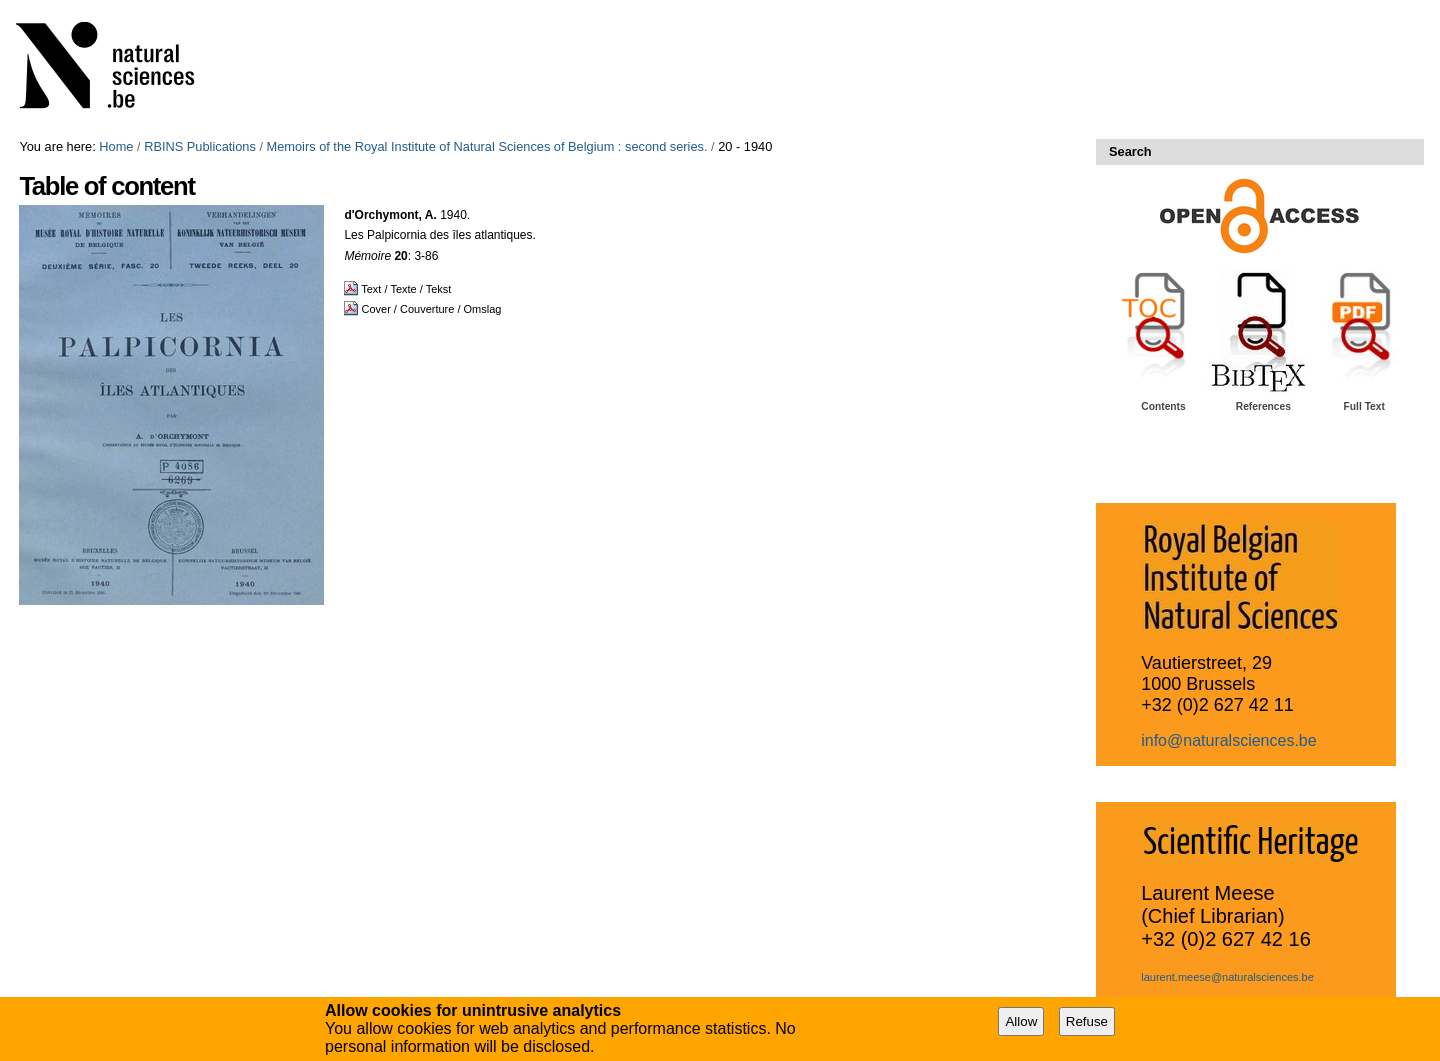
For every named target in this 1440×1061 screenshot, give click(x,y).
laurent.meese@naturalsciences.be (1227, 977)
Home (116, 146)
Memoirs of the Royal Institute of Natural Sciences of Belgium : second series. (487, 146)
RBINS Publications (200, 146)
